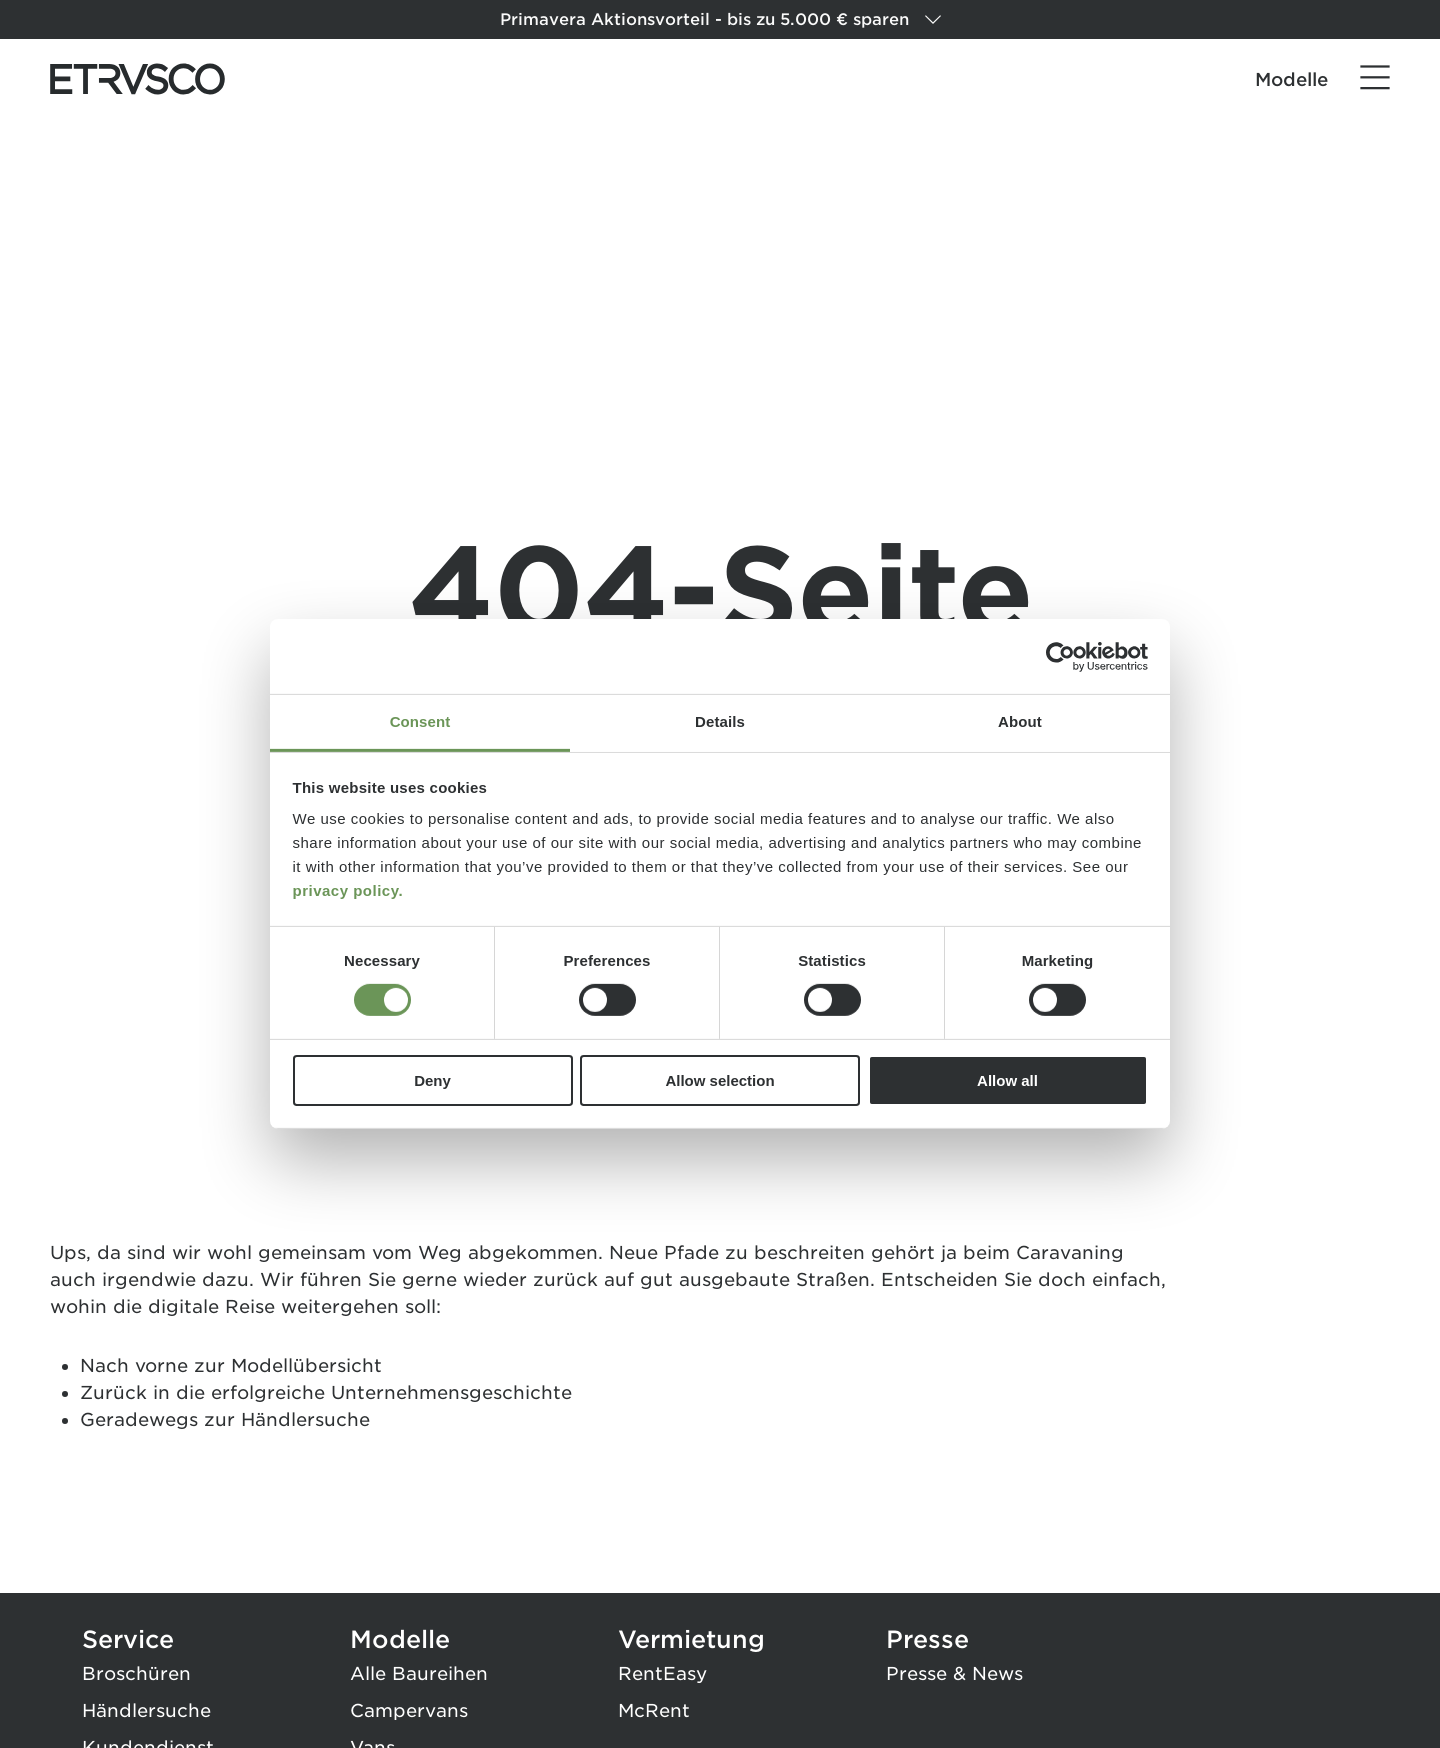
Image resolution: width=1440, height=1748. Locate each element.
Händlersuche (305, 1419)
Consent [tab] (420, 721)
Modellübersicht (306, 1365)
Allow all (1007, 1080)
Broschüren (136, 1673)
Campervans (409, 1710)
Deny (432, 1080)
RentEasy (662, 1673)
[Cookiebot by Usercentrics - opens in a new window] (1060, 656)
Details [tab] (720, 721)
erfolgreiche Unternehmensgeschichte (391, 1392)
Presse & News (954, 1673)
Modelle (1291, 79)
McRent (654, 1710)
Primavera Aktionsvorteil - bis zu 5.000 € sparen (720, 19)
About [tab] (1020, 721)
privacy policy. (348, 890)
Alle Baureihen (419, 1673)
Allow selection (719, 1080)
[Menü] (1375, 78)
